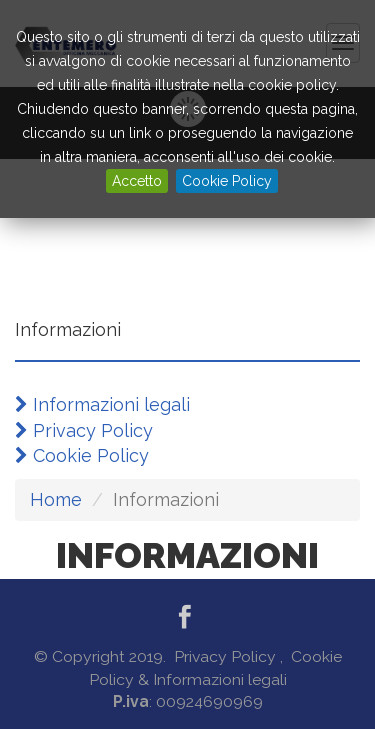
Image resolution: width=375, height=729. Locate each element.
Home (56, 499)
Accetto (137, 181)
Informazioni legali (102, 404)
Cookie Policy (227, 181)
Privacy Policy (84, 430)
